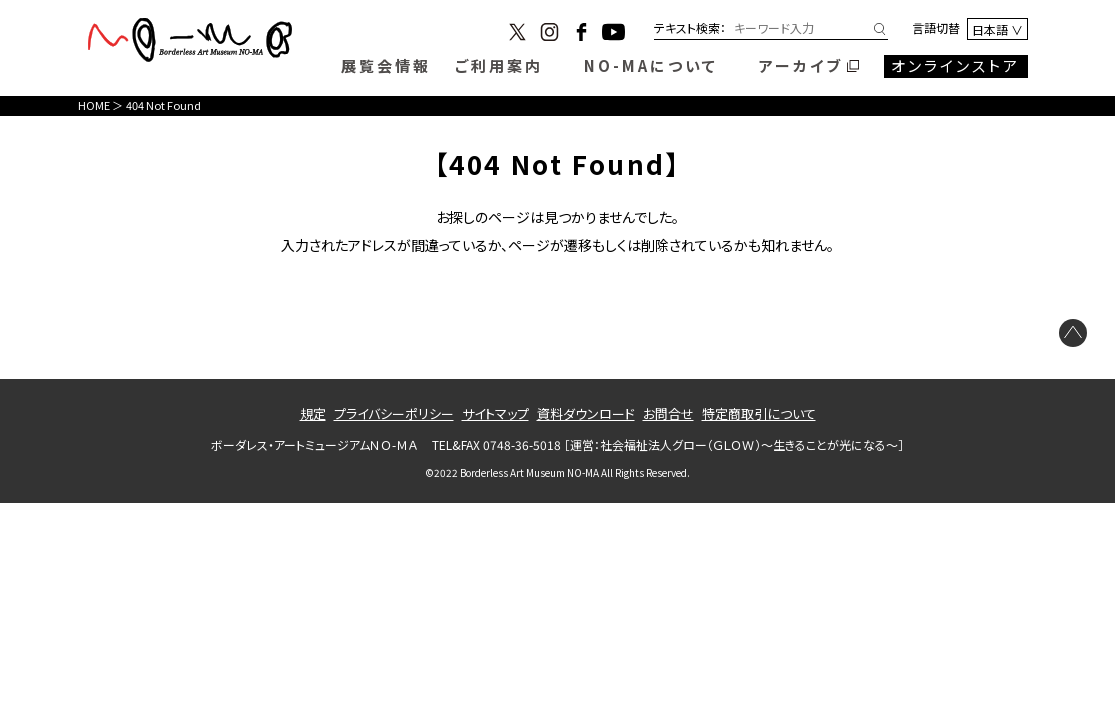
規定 (313, 413)
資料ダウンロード (586, 413)
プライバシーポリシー (394, 413)
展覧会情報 (386, 65)
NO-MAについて (651, 65)
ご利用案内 (499, 65)
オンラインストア (955, 65)
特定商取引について (759, 413)
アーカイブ (801, 65)
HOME (94, 105)
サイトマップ (495, 413)
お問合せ (668, 413)
